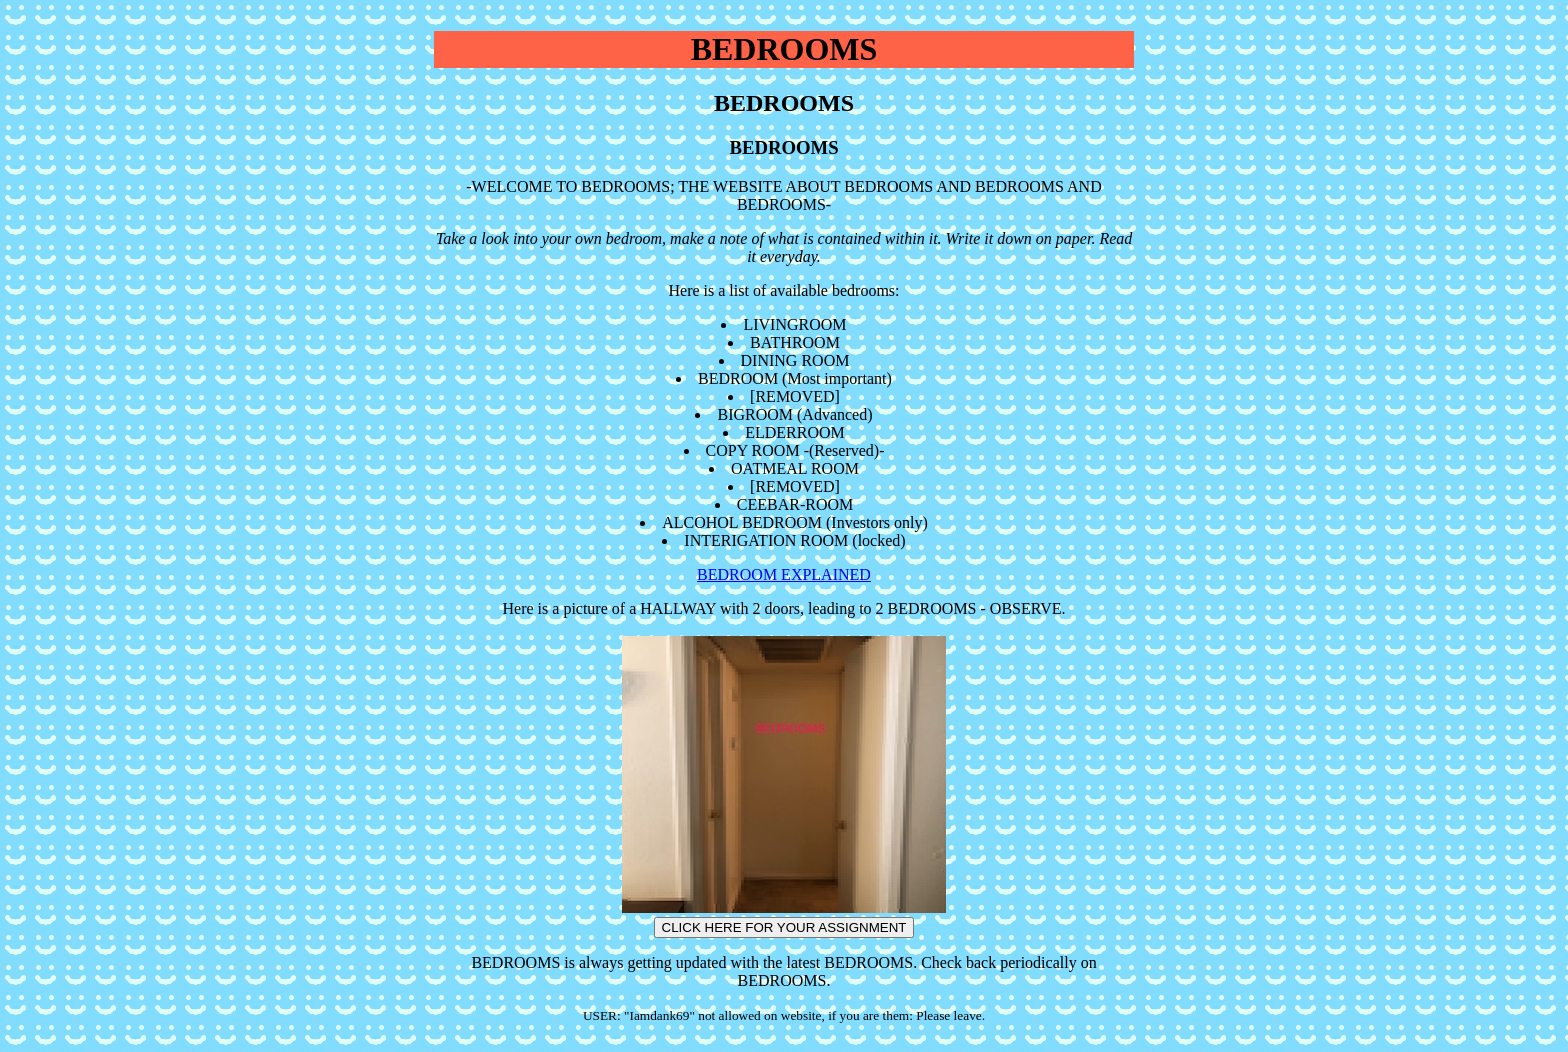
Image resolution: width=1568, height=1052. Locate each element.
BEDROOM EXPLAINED (784, 574)
